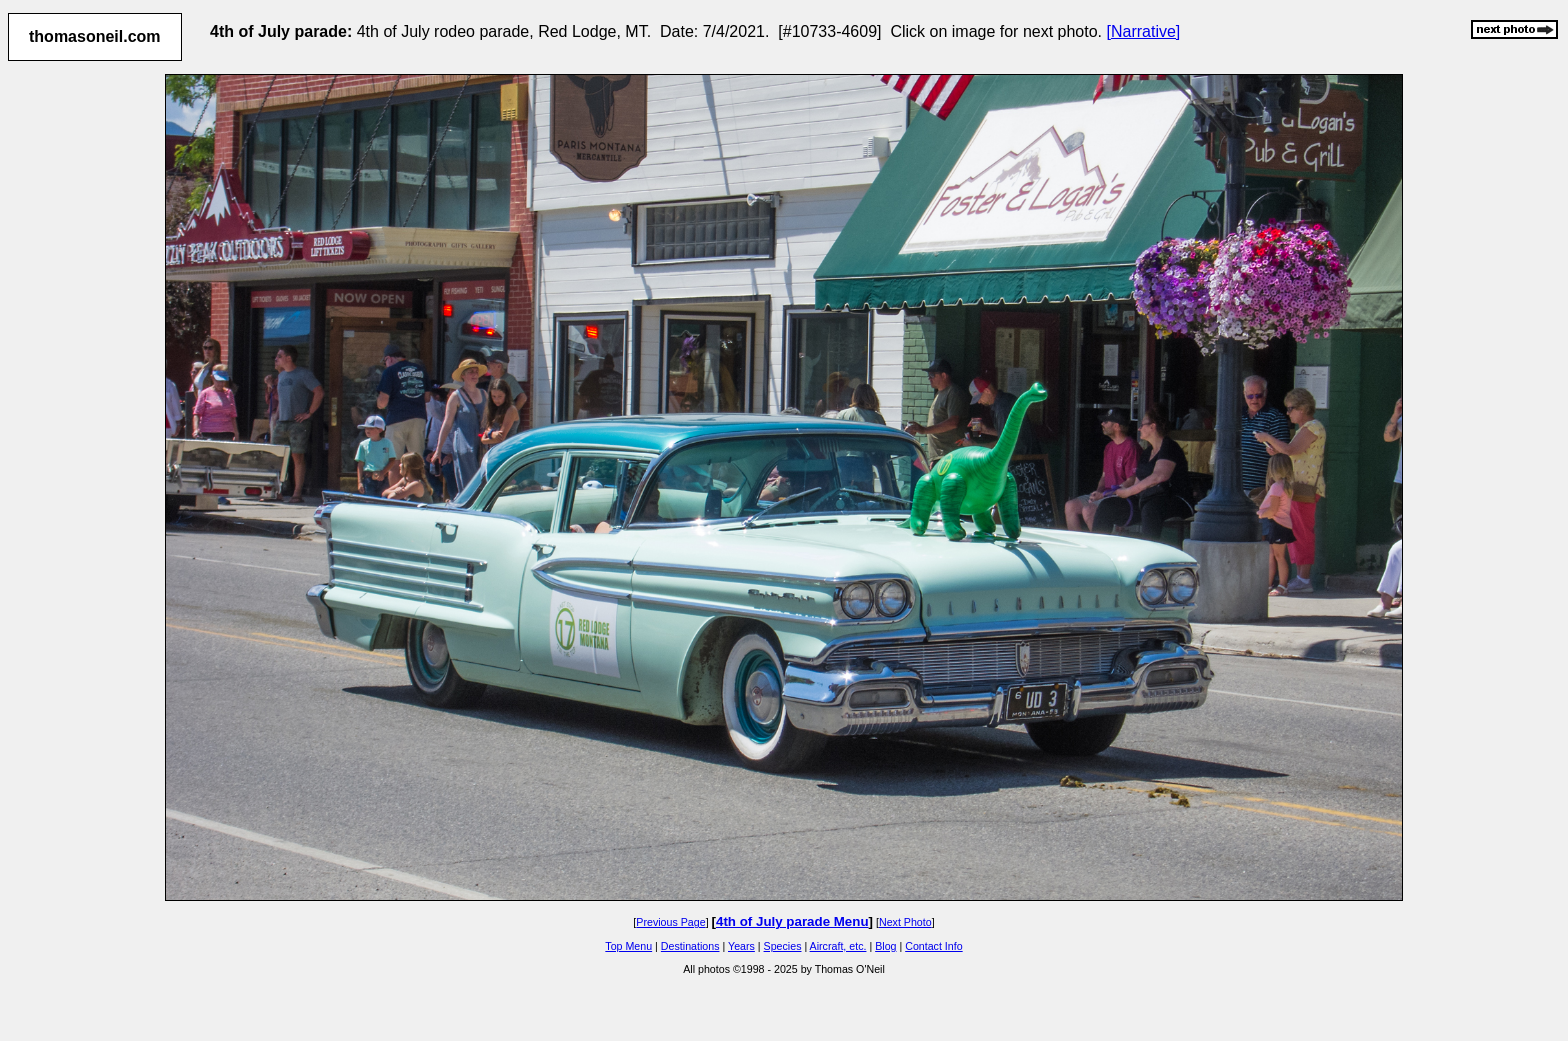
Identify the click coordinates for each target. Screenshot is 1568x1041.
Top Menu (628, 946)
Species (783, 946)
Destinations (690, 946)
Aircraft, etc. (838, 946)
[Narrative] (1144, 31)
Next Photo (905, 922)
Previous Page (670, 922)
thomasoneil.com (95, 36)
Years (741, 946)
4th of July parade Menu (792, 921)
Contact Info (933, 946)
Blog (885, 946)
